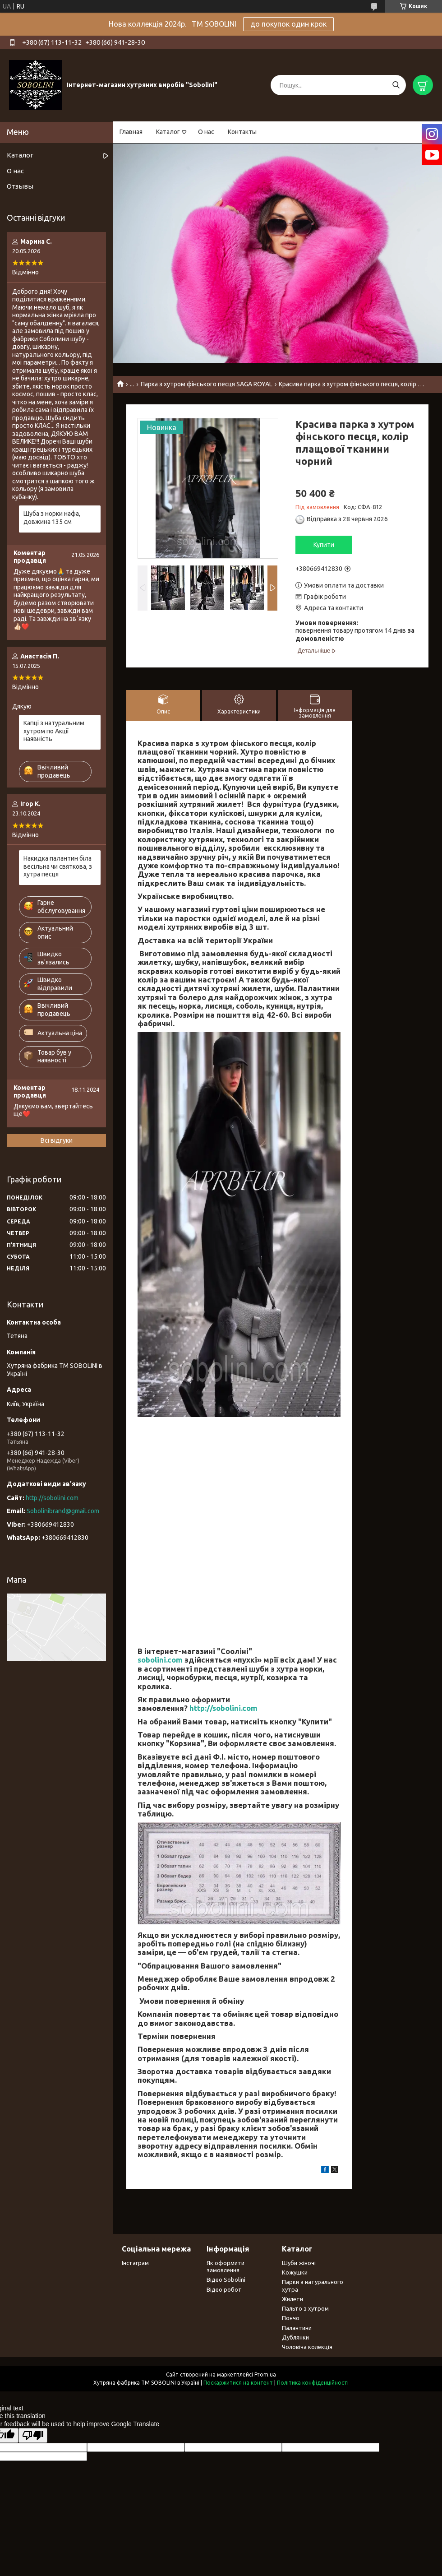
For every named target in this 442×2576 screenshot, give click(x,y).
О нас (206, 131)
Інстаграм (135, 2263)
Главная (131, 131)
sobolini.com (160, 1659)
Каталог (168, 131)
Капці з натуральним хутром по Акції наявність (53, 730)
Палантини (297, 2328)
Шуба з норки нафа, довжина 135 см (51, 517)
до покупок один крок (288, 24)
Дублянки (295, 2337)
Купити (323, 544)
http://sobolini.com (223, 1708)
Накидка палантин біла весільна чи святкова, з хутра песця (57, 866)
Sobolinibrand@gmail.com (63, 1511)
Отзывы (20, 186)
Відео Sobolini (226, 2279)
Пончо (290, 2318)
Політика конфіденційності (313, 2383)
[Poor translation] (32, 2435)
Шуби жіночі (299, 2263)
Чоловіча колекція (307, 2347)
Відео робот (224, 2289)
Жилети (292, 2299)
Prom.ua (265, 2374)
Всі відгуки (57, 1140)
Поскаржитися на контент (238, 2383)
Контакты (242, 131)
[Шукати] (396, 85)
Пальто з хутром (305, 2308)
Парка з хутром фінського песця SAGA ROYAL (206, 384)
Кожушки (295, 2272)
